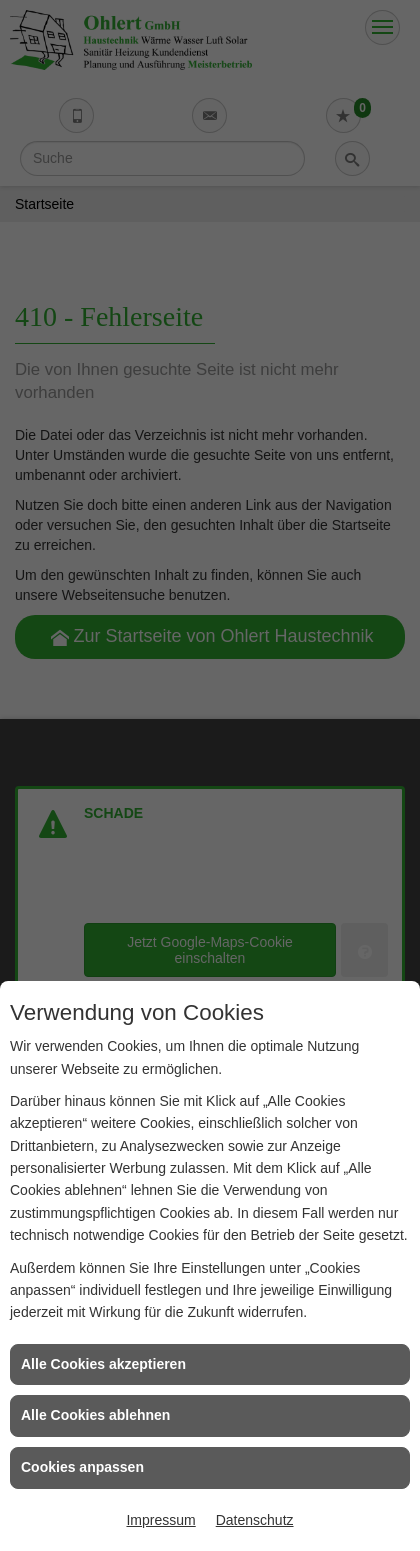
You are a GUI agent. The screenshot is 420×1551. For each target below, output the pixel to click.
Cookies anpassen (82, 1467)
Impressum (160, 1520)
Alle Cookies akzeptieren (103, 1364)
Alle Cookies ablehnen (95, 1415)
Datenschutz (255, 1520)
